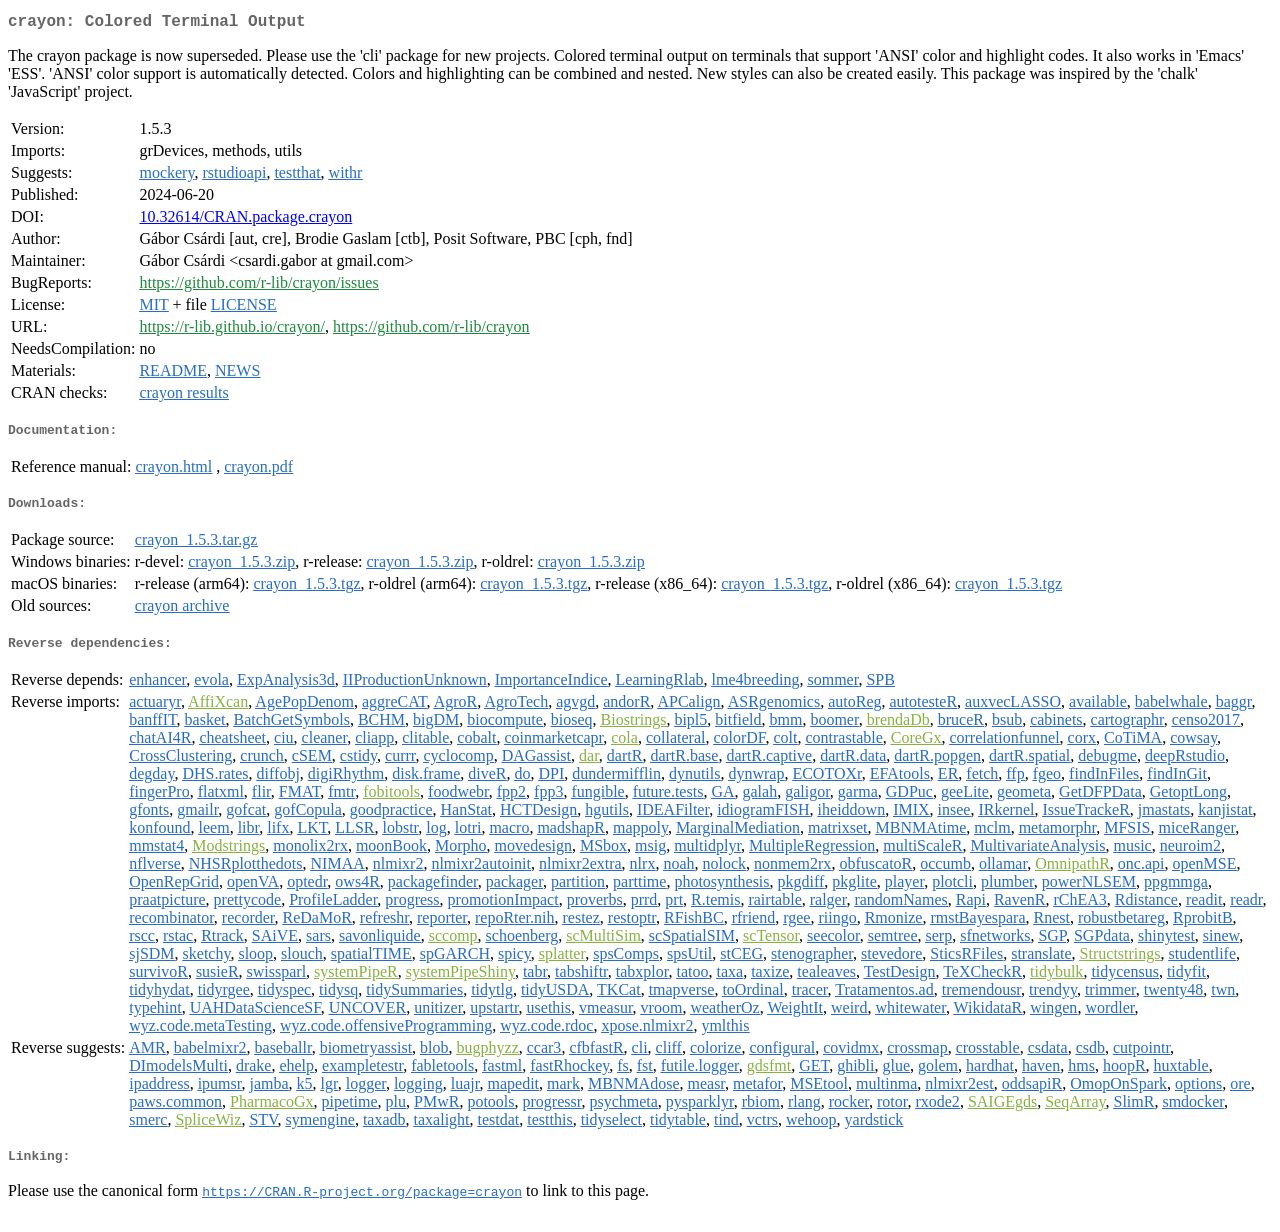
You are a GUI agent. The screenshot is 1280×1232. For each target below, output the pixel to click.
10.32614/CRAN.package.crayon (245, 220)
